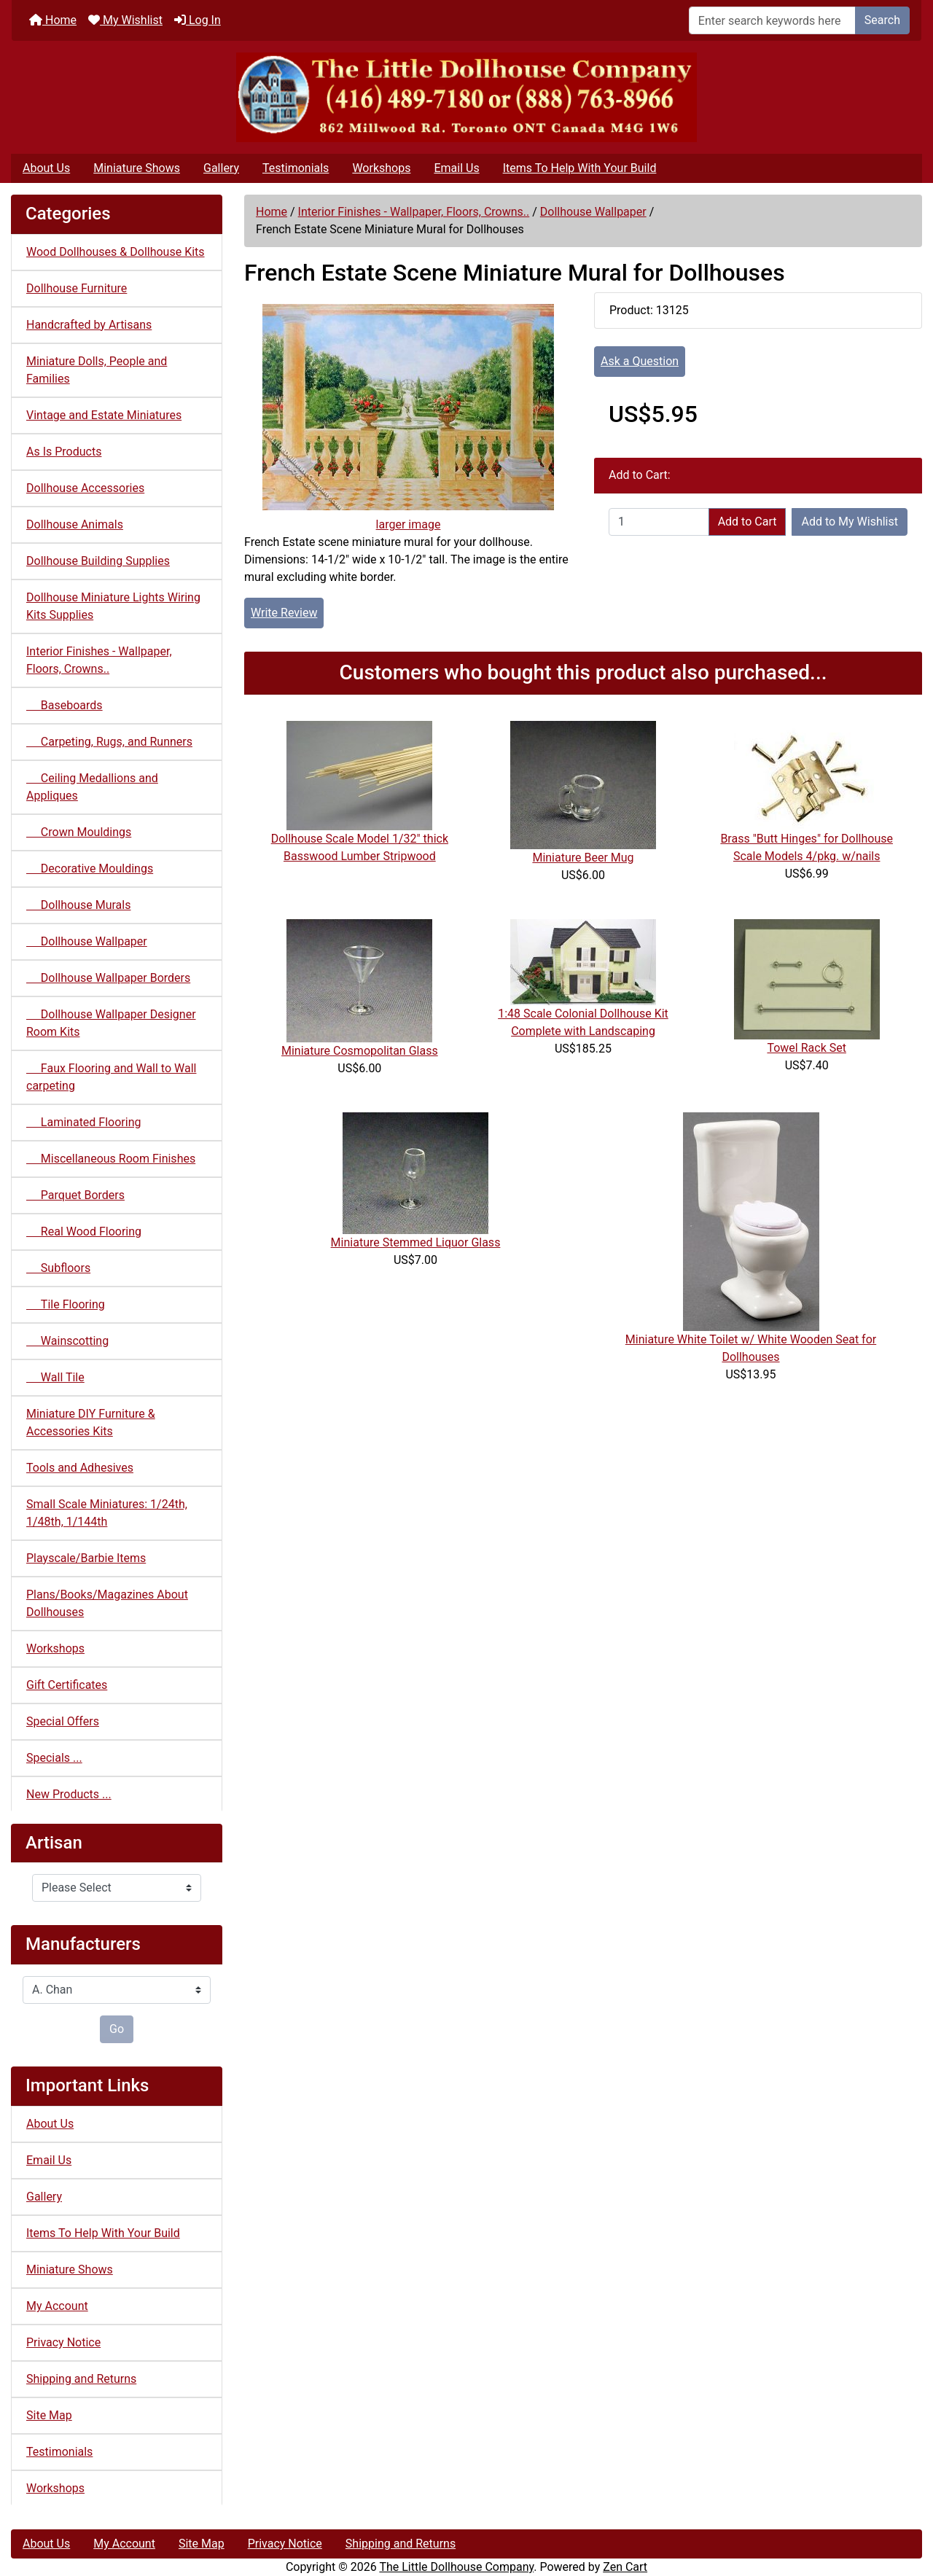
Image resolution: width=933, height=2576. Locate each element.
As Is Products (63, 451)
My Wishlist (125, 20)
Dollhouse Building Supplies (98, 561)
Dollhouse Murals (78, 905)
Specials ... (54, 1758)
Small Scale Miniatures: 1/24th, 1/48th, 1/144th (106, 1513)
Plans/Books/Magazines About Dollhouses (107, 1603)
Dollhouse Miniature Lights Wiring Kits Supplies (113, 606)
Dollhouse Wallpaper (593, 212)
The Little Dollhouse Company (456, 2567)
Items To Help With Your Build (580, 168)
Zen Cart (625, 2567)
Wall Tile (55, 1377)
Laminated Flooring (83, 1122)
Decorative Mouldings (89, 868)
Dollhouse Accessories (85, 488)
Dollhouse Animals (74, 524)
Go (116, 2029)
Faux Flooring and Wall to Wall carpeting (111, 1077)
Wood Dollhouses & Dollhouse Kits (115, 252)
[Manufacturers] (117, 1990)
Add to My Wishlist (849, 521)
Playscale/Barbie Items (86, 1558)
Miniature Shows (136, 168)
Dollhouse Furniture (76, 288)
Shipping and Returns (81, 2379)
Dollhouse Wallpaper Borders (108, 978)
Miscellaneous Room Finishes (110, 1159)
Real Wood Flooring (83, 1231)
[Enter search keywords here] (772, 20)
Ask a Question (640, 361)
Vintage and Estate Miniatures (103, 415)
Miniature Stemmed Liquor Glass (416, 1242)
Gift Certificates (66, 1685)
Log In (197, 20)
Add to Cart (747, 521)
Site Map (49, 2415)
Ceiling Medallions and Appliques (92, 787)
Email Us (456, 168)
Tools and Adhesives (79, 1468)
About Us (46, 168)
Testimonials (295, 168)
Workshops (381, 168)
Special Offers (62, 1721)
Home (53, 20)
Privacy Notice (63, 2342)
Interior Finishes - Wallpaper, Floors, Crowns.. (414, 212)
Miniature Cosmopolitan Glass (359, 1051)
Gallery (221, 168)
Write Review (284, 613)
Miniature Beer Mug (582, 857)
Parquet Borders (75, 1195)
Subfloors (58, 1268)
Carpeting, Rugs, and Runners (109, 742)
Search (882, 20)
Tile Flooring (65, 1304)
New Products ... (69, 1794)
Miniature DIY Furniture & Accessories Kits (90, 1422)
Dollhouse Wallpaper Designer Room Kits (111, 1023)
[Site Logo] (466, 97)
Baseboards (64, 705)
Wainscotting (67, 1341)
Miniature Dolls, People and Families (96, 370)
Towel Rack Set (806, 1048)
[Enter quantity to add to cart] (659, 522)
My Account (57, 2306)
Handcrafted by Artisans (89, 325)
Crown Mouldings (78, 832)
